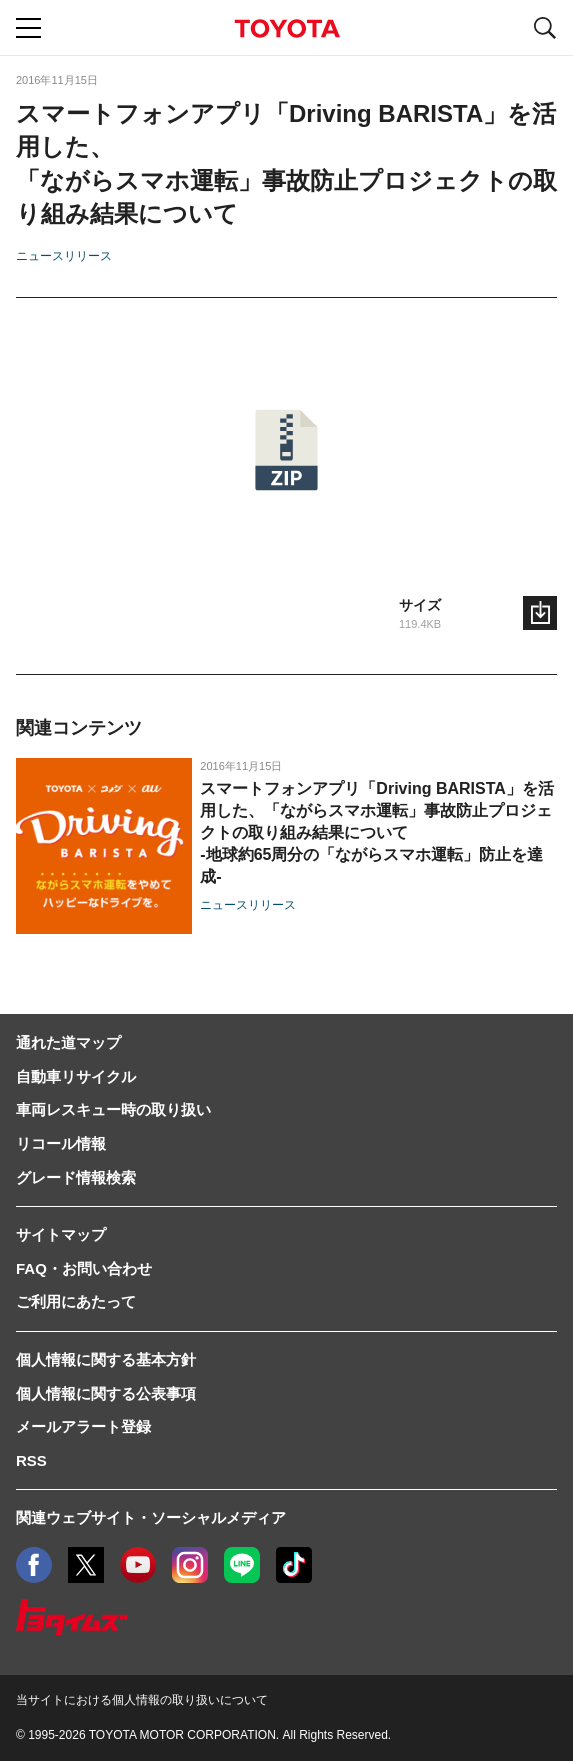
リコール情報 (61, 1143)
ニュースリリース (64, 256)
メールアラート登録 (83, 1426)
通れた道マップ (68, 1042)
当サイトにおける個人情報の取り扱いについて (142, 1700)
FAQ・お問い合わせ (84, 1268)
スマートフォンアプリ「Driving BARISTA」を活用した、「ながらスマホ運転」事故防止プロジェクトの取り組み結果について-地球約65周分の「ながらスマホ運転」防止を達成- (376, 832)
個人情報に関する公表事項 (106, 1393)
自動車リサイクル (76, 1076)
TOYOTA (287, 28)
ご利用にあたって (76, 1301)
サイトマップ (61, 1234)
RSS (31, 1460)
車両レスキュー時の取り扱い (113, 1109)
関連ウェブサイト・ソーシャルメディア (151, 1517)
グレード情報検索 (76, 1177)
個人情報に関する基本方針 (106, 1359)
